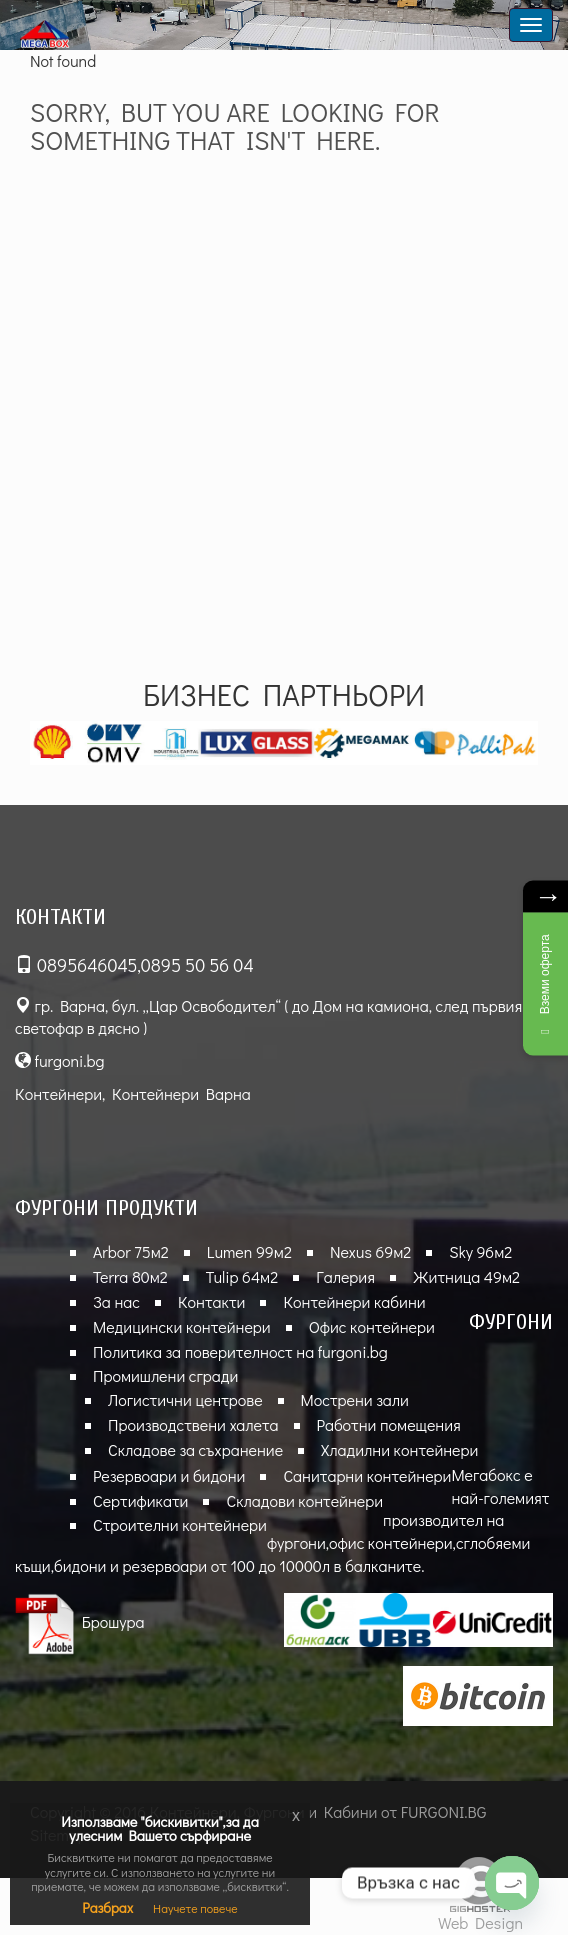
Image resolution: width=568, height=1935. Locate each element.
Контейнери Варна (181, 1093)
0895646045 (87, 965)
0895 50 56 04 (197, 965)
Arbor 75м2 (131, 1251)
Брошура (80, 1621)
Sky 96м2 (480, 1251)
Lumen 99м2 (249, 1251)
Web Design (480, 1922)
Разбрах (107, 1907)
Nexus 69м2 (370, 1251)
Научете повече (195, 1908)
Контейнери (58, 1093)
